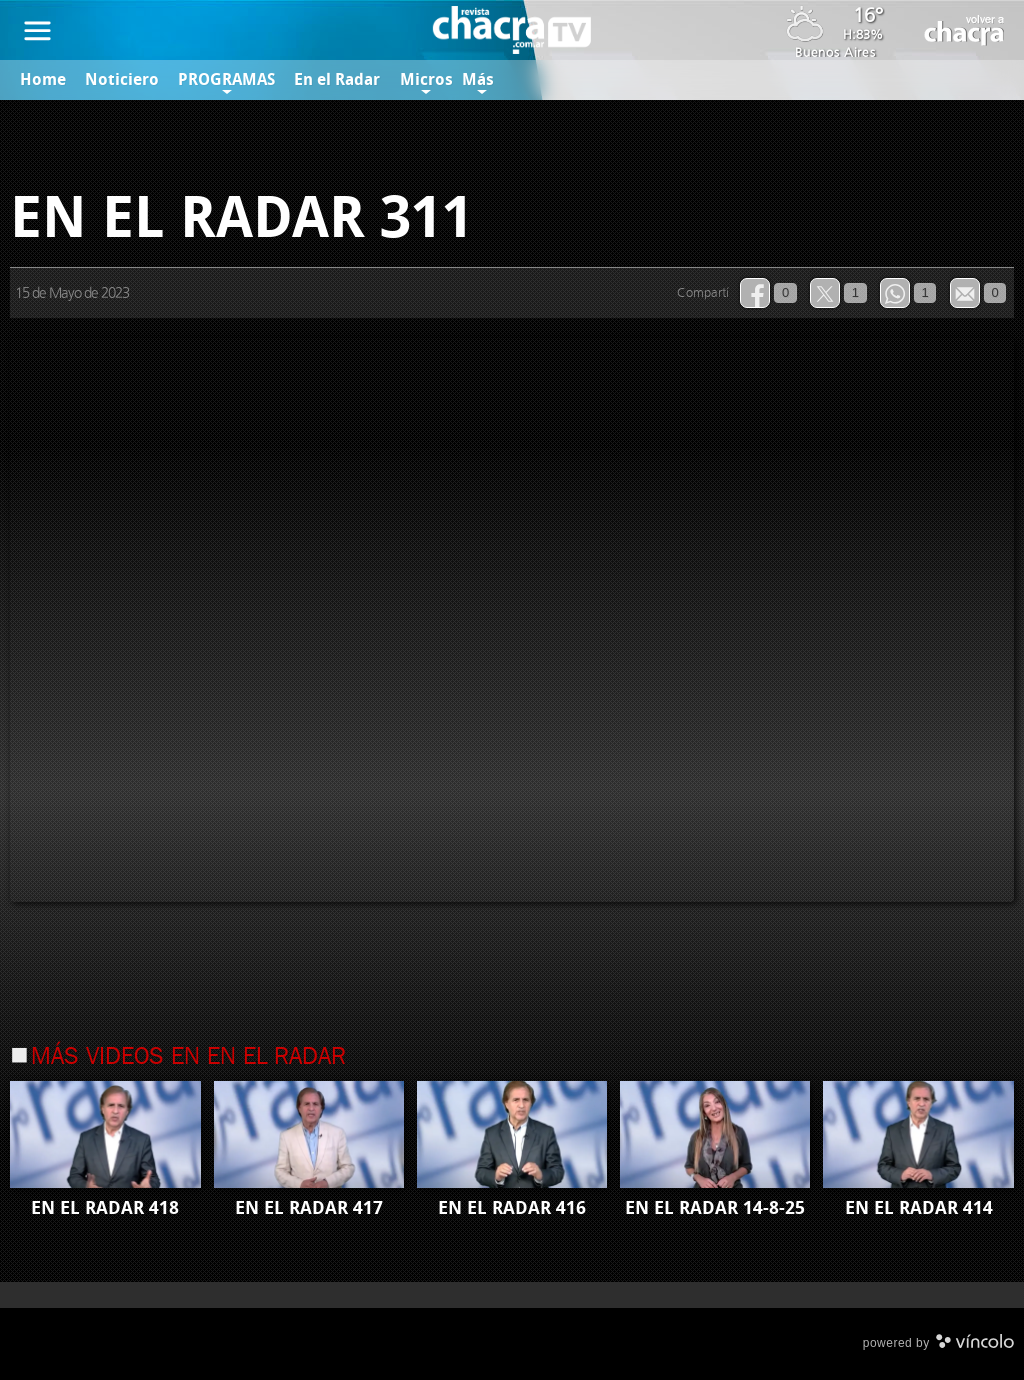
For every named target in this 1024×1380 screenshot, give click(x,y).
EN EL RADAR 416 (512, 1208)
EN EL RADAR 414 (919, 1208)
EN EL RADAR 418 (105, 1208)
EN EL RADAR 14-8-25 (715, 1208)
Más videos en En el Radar (188, 1058)
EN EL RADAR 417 (309, 1208)
